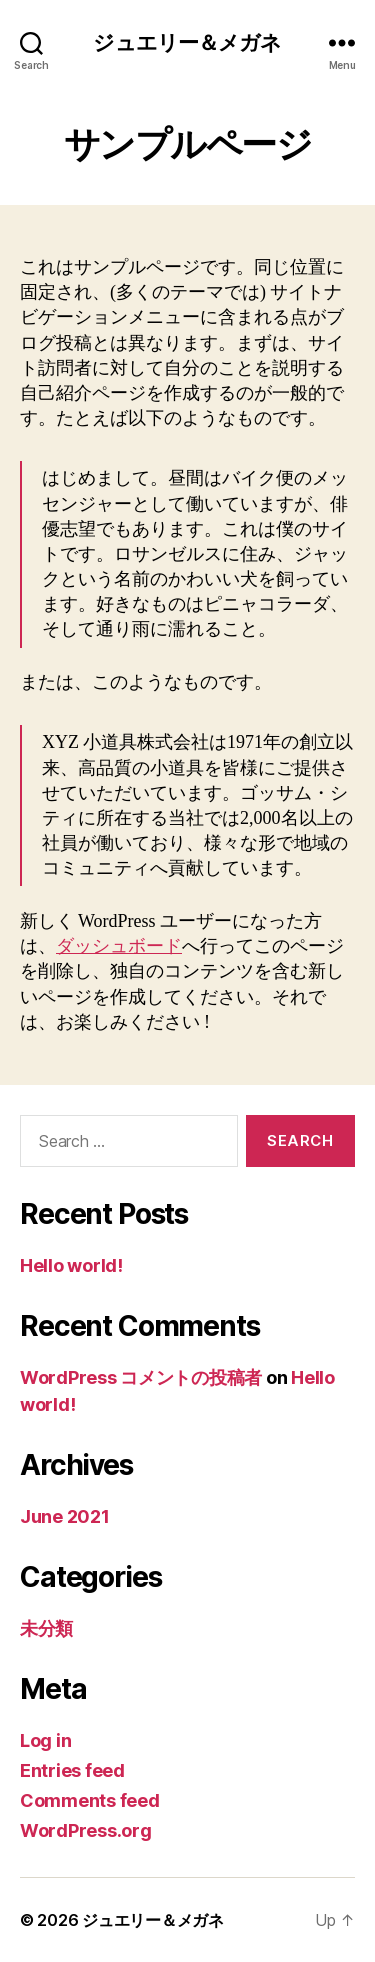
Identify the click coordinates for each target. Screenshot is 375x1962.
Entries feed (72, 1770)
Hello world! (71, 1265)
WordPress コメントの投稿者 (141, 1377)
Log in (45, 1740)
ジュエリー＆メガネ (187, 42)
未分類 (46, 1628)
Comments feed (90, 1800)
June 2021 (65, 1516)
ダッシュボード (119, 946)
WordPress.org (86, 1830)
